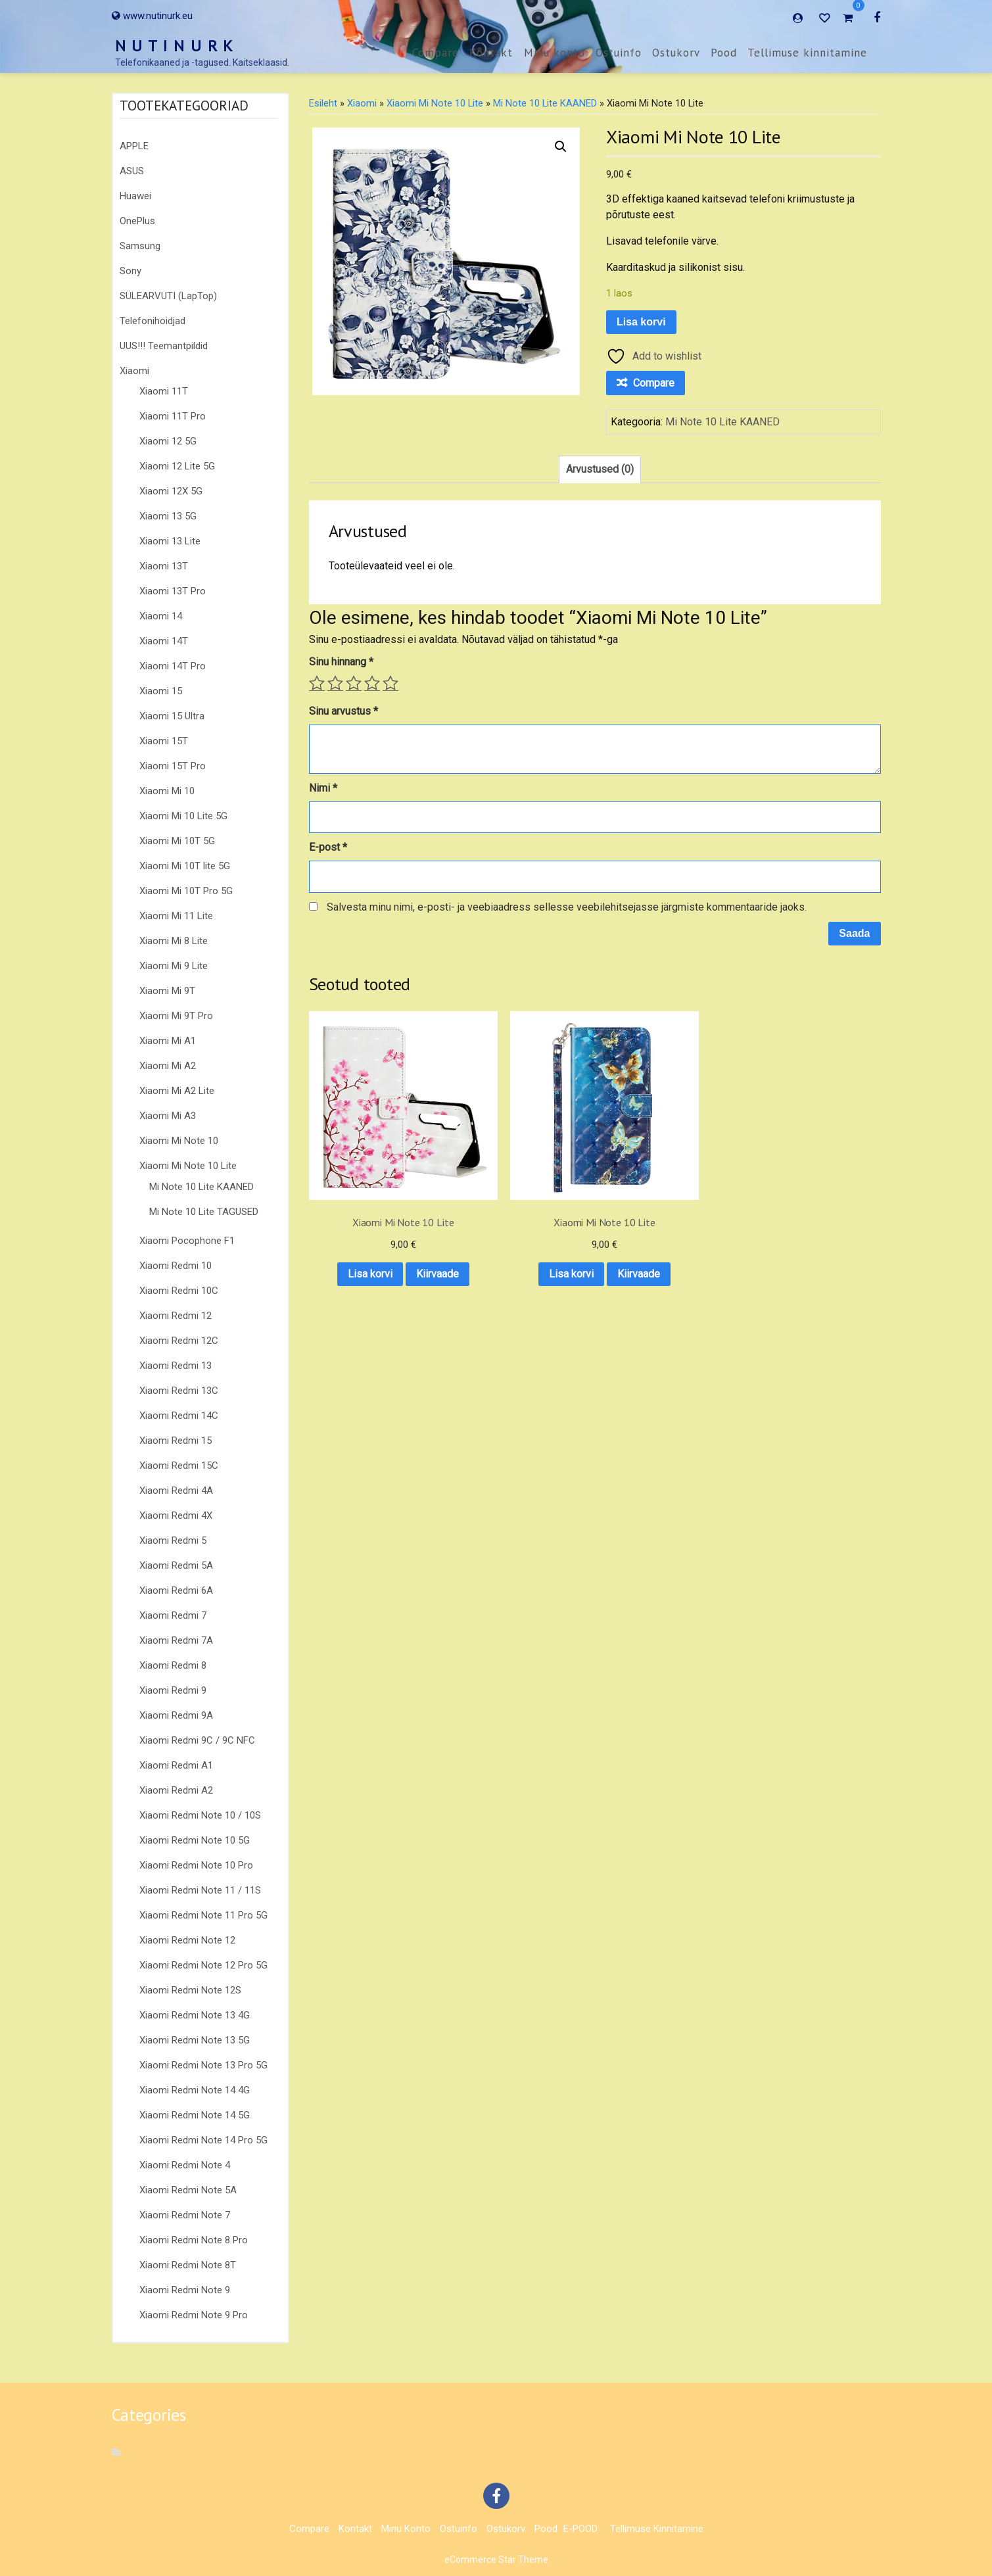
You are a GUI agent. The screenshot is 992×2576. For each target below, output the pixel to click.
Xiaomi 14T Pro (172, 666)
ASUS (132, 171)
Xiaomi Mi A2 (167, 1066)
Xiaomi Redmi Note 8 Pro (193, 2240)
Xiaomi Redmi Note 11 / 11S (200, 1890)
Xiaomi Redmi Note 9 (184, 2290)
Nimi (323, 788)
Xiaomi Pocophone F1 (187, 1241)
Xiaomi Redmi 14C (178, 1415)
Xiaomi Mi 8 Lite (173, 941)
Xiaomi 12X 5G (170, 491)
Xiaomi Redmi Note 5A (188, 2190)
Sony (130, 271)
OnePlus (137, 221)
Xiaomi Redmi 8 (172, 1665)
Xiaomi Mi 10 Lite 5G (183, 816)
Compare (435, 52)
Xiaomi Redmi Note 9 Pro (193, 2315)
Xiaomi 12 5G (168, 441)
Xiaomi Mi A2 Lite (176, 1091)
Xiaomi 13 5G (168, 516)
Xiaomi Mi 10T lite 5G (184, 866)
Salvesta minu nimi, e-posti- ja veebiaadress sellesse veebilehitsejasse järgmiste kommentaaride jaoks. (567, 907)
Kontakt (491, 52)
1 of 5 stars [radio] (317, 683)
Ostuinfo (619, 52)
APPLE (134, 146)
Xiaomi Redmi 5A (176, 1565)
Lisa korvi (641, 321)
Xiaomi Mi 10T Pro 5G (186, 891)
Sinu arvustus (343, 711)
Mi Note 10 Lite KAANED (201, 1187)
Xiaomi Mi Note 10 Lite (188, 1166)
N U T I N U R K (175, 46)
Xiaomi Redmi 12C (178, 1341)
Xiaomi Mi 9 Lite (173, 966)
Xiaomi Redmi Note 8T (187, 2265)
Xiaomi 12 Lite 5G (177, 466)
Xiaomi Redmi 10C (178, 1291)
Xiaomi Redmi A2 (176, 1790)
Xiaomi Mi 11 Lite (176, 916)
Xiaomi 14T (163, 641)
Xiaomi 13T (163, 566)
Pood (724, 52)
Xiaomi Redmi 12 (175, 1316)
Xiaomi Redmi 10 (175, 1266)
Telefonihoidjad (152, 321)
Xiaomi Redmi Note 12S (190, 1990)
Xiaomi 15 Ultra (171, 716)
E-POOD (580, 2529)
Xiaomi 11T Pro (172, 416)
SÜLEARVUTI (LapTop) (168, 296)
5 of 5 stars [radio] (390, 683)
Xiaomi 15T (163, 741)
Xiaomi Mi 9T (167, 991)
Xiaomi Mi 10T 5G (177, 841)
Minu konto (554, 52)
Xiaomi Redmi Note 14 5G (194, 2115)
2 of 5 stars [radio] (335, 683)
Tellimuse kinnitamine (807, 52)
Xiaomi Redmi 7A (176, 1640)
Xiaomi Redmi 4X (175, 1515)
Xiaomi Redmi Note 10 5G (194, 1840)
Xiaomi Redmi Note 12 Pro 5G (203, 1965)
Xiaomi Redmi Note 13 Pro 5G (203, 2065)
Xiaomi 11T (163, 391)
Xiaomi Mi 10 (167, 791)
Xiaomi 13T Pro (172, 591)
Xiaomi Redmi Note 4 (184, 2165)
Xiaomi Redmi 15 (175, 1440)
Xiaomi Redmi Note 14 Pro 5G (203, 2140)
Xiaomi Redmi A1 (176, 1765)
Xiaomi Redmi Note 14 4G (194, 2090)
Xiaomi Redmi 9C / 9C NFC (197, 1740)
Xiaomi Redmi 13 (175, 1365)
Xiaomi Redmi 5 (172, 1540)
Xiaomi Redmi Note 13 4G (194, 2015)
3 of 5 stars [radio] (354, 683)
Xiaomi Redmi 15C (178, 1465)
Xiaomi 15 (160, 691)
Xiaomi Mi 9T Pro (176, 1016)
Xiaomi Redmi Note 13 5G (194, 2040)
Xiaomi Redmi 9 (172, 1690)
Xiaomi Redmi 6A (176, 1590)
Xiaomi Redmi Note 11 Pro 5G (203, 1915)
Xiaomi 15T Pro (172, 766)
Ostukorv (676, 52)
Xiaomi (134, 371)
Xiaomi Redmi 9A (176, 1715)
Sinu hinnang (341, 662)
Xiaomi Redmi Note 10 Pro (196, 1865)
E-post (328, 847)
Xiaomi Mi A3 (167, 1116)
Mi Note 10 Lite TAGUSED (203, 1212)
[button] (561, 146)
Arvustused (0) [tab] (600, 469)
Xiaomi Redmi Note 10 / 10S (200, 1815)
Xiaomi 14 (160, 616)
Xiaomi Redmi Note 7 (184, 2215)
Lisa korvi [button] (371, 1211)
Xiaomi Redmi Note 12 (187, 1940)
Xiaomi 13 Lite (170, 541)
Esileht (323, 103)
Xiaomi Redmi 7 (172, 1615)
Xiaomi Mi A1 (167, 1041)
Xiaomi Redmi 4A (176, 1490)
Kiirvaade (371, 1245)
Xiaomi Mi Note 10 (178, 1141)
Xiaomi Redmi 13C (178, 1390)
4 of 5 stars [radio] (372, 683)
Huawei (135, 196)
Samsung (140, 246)
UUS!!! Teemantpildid (164, 346)
